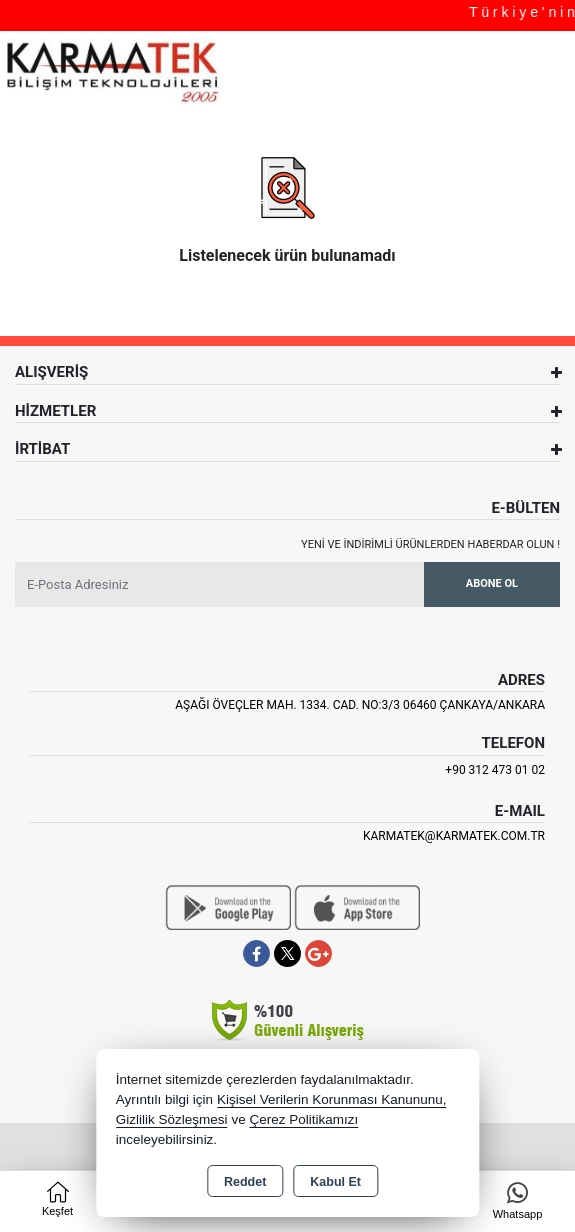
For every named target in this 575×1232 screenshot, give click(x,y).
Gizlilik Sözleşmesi (172, 1119)
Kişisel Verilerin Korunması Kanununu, (332, 1099)
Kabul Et (335, 1182)
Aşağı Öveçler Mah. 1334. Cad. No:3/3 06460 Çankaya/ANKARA (360, 705)
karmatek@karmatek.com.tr (454, 836)
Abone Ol (492, 583)
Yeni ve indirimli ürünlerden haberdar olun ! (430, 544)
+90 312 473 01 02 (495, 770)
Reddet (245, 1182)
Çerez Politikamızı (303, 1119)
